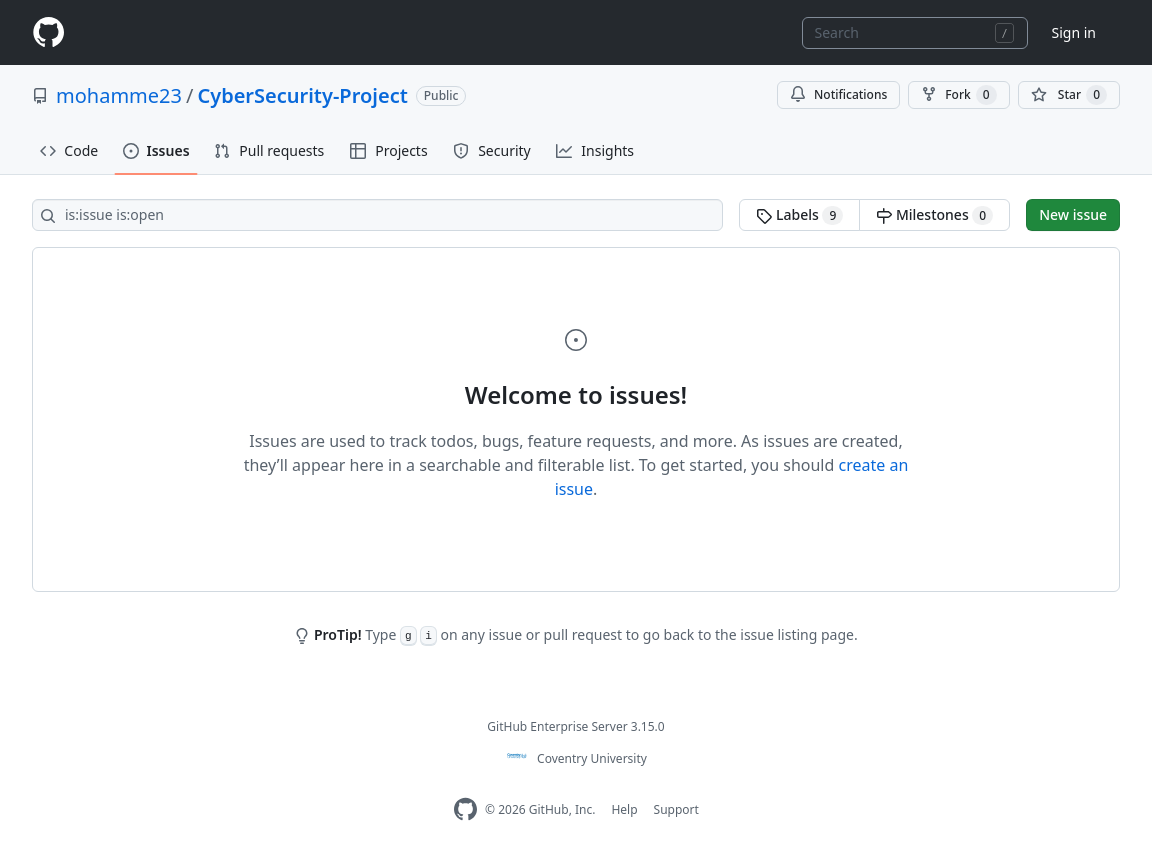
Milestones (934, 215)
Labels (799, 215)
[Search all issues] (377, 215)
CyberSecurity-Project (302, 95)
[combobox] (915, 33)
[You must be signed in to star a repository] (1069, 95)
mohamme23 (119, 95)
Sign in (1074, 32)
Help (624, 809)
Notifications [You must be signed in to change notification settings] (838, 94)
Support (676, 809)
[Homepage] (48, 32)
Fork (958, 95)
